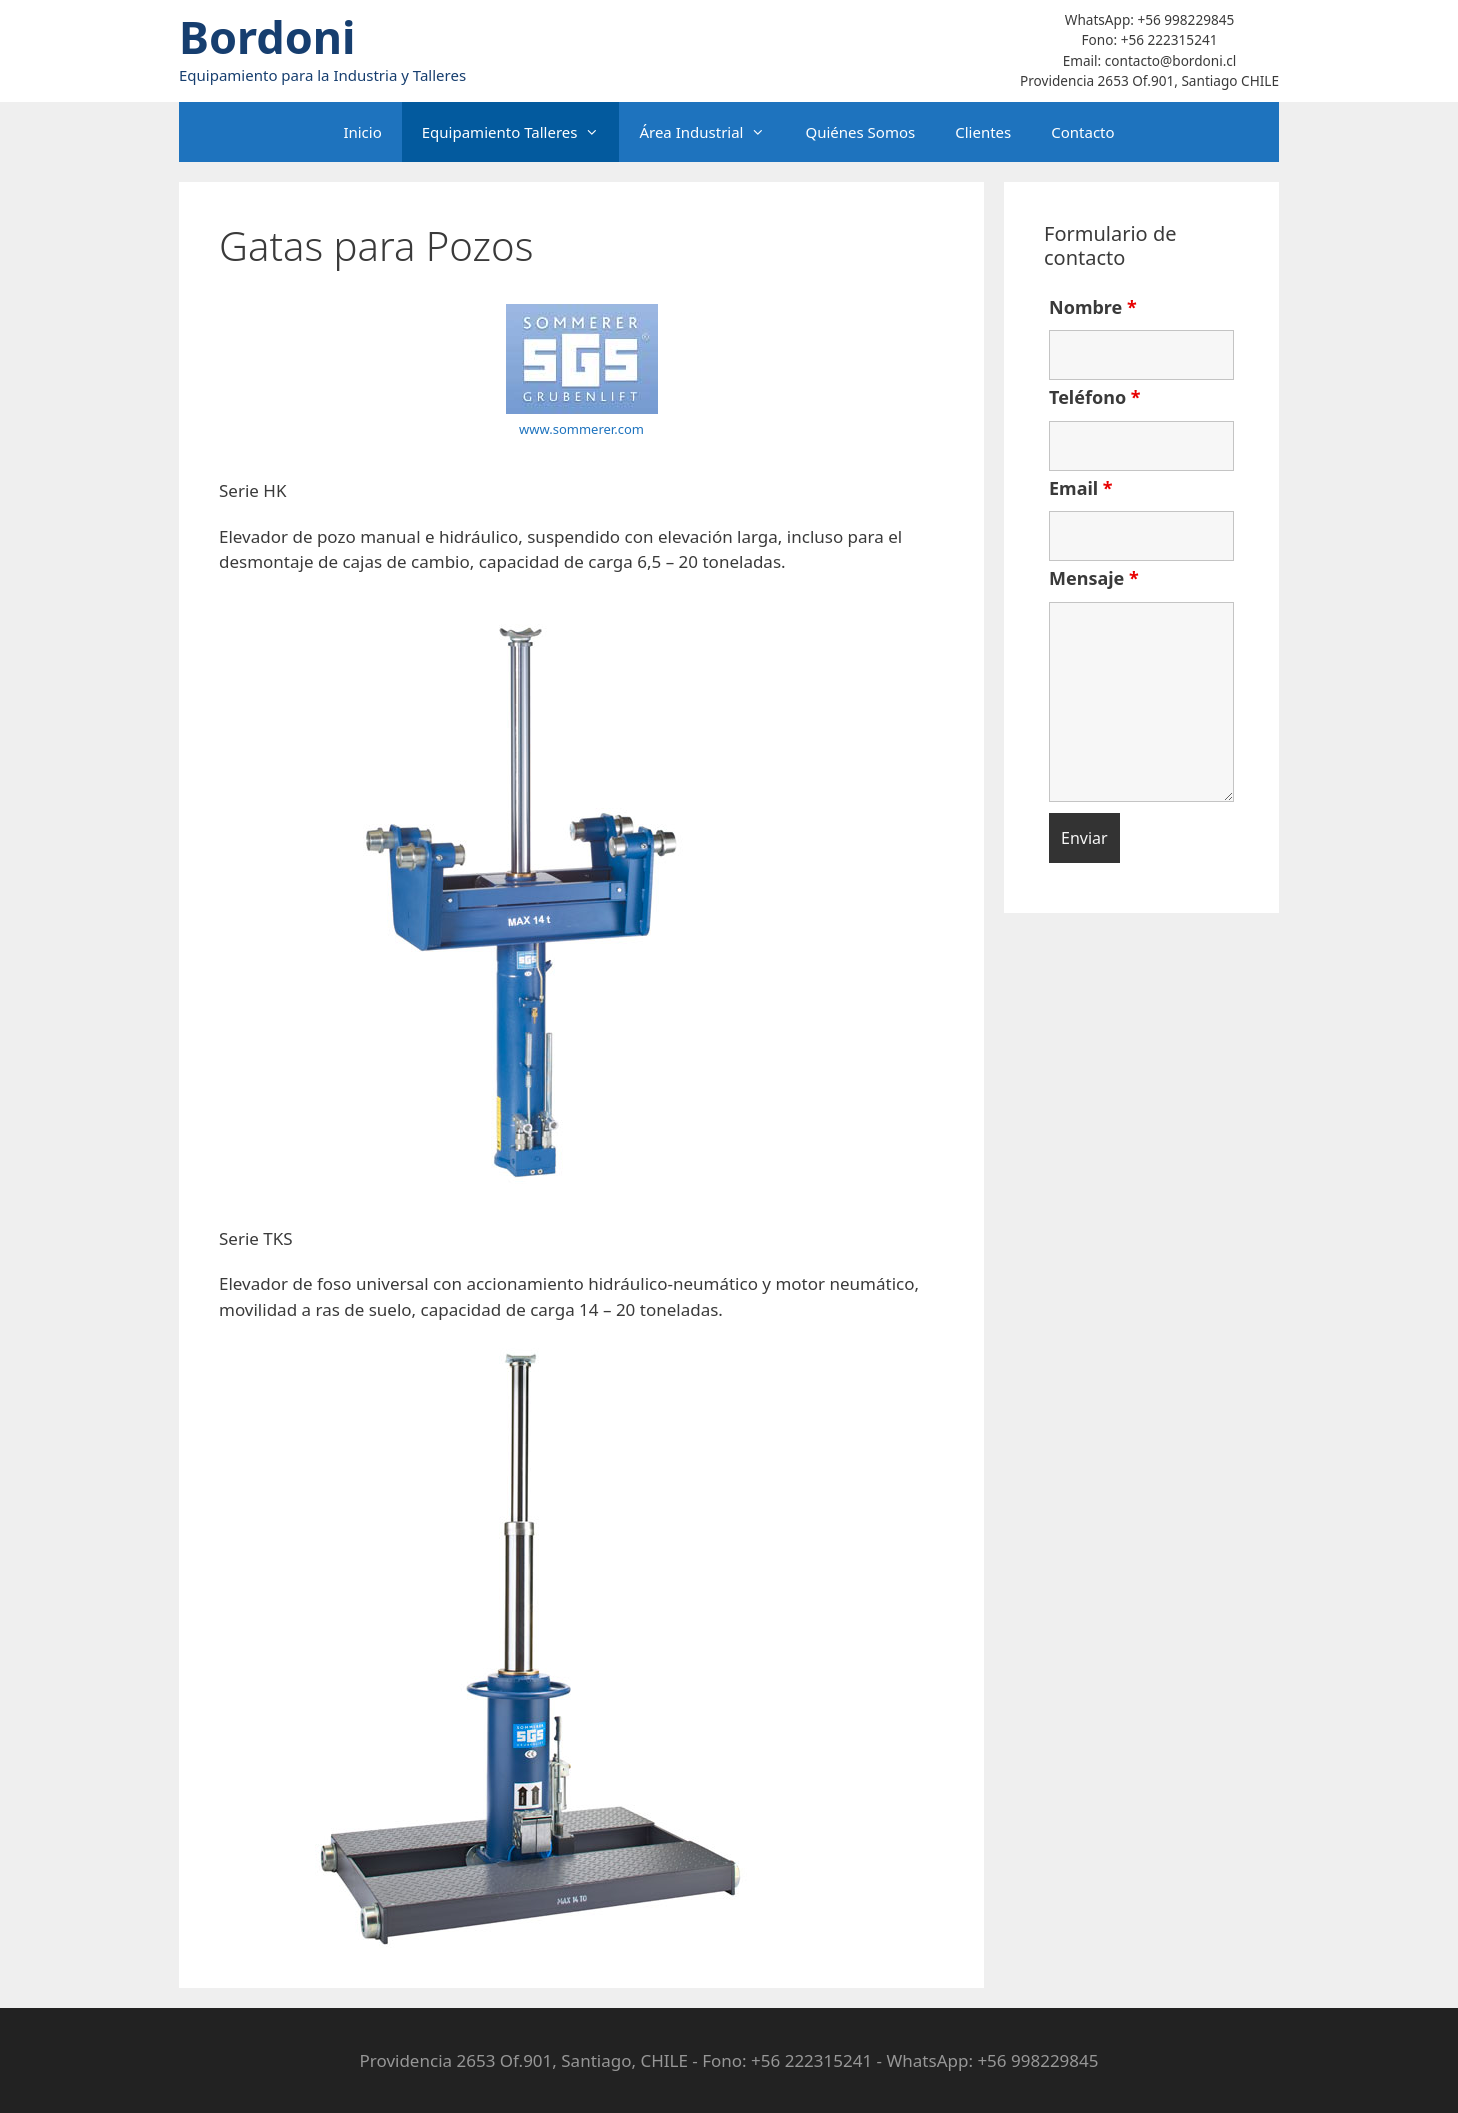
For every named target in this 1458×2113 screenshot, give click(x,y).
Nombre (1093, 307)
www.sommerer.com (581, 429)
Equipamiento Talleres (521, 132)
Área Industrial (712, 132)
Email (1081, 488)
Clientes (983, 132)
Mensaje (1094, 578)
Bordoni (267, 36)
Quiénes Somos (860, 132)
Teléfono (1095, 397)
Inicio (362, 132)
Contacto (1082, 132)
